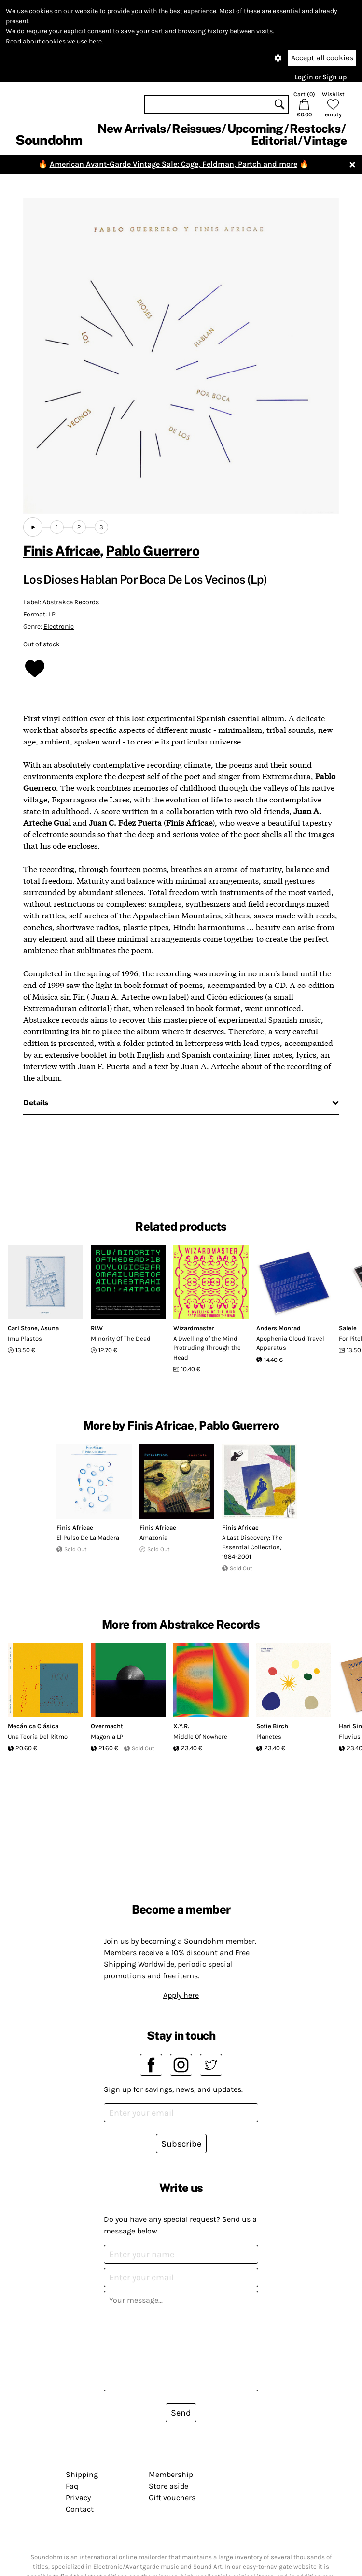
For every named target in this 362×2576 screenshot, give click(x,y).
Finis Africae (61, 550)
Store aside (168, 2485)
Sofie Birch (272, 1726)
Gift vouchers (172, 2497)
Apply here (181, 1995)
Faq (72, 2485)
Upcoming (255, 128)
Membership (171, 2474)
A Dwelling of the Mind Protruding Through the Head (207, 1348)
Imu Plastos (25, 1338)
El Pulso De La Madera (87, 1537)
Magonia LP (107, 1736)
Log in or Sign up (320, 77)
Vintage (325, 140)
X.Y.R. (181, 1726)
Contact (80, 2509)
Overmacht (107, 1726)
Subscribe (181, 2143)
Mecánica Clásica (33, 1726)
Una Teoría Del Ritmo (38, 1736)
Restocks (315, 128)
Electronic (58, 626)
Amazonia (153, 1537)
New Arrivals (131, 128)
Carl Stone (23, 1327)
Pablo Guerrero (152, 550)
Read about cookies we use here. (54, 41)
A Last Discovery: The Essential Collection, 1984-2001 (252, 1547)
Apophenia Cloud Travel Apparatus (290, 1343)
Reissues (196, 128)
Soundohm (48, 140)
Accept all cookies (322, 57)
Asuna (50, 1327)
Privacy (78, 2497)
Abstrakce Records (70, 602)
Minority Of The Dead (121, 1338)
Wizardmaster (193, 1327)
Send (181, 2412)
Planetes (268, 1736)
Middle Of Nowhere (200, 1736)
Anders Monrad (278, 1327)
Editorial (274, 140)
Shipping (82, 2474)
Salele (348, 1327)
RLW (97, 1327)
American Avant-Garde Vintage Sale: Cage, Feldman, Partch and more (173, 164)
